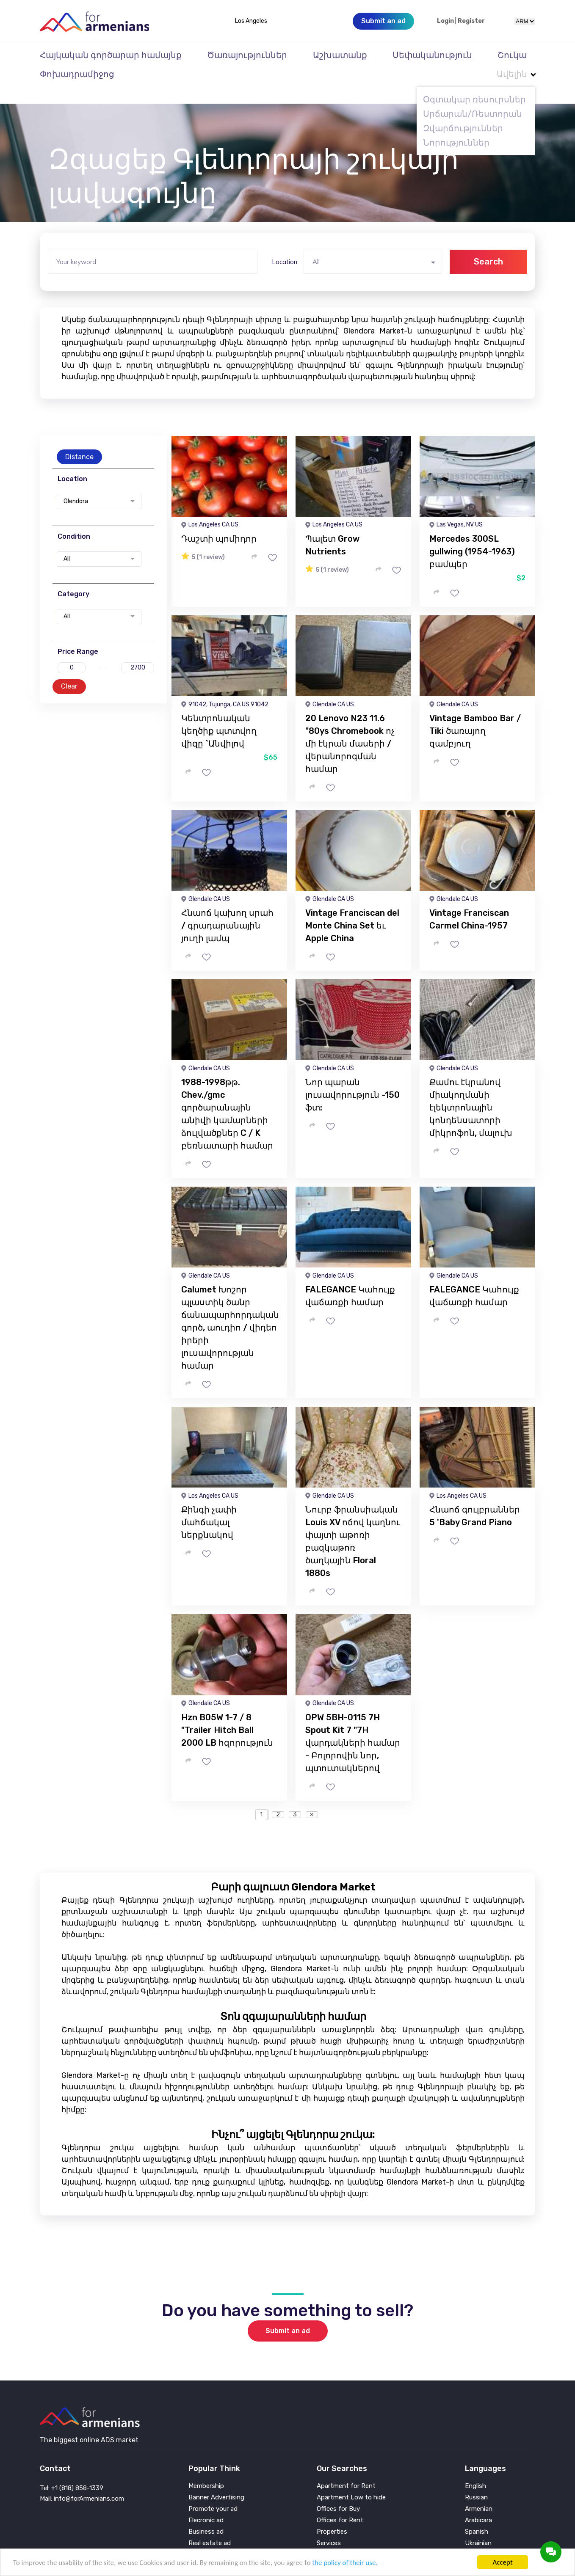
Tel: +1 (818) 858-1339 (71, 2471)
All (67, 542)
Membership (206, 2469)
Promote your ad (213, 2492)
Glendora (76, 485)
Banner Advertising (216, 2480)
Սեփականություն (432, 55)
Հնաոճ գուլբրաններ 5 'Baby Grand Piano (474, 1499)
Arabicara (478, 2503)
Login (445, 21)
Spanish (476, 2515)
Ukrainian (478, 2526)
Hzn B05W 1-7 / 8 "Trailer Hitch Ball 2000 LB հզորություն (227, 1713)
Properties (332, 2515)
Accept (502, 2562)
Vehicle (327, 2538)
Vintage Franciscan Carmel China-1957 (469, 902)
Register (471, 21)
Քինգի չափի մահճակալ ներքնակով (209, 1505)
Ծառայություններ (247, 55)
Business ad (206, 2515)
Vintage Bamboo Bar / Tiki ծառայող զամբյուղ (475, 714)
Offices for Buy (338, 2492)
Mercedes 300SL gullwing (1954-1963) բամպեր (472, 534)
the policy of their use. (344, 2562)
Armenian (478, 2492)
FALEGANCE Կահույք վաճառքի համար (350, 1278)
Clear (69, 669)
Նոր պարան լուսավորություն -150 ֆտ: (352, 1078)
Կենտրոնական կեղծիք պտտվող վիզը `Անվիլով (219, 714)
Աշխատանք (340, 55)
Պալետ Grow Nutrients (332, 528)
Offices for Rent (340, 2503)
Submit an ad (287, 2314)
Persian (476, 2538)
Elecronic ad (206, 2503)
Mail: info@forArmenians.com (82, 2481)
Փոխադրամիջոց (77, 74)
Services (329, 2526)
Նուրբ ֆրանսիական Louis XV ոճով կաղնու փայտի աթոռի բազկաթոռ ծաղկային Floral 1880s (352, 1524)
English (475, 2469)
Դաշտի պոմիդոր (219, 522)
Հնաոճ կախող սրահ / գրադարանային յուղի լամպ (227, 908)
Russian (476, 2480)
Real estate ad (209, 2526)
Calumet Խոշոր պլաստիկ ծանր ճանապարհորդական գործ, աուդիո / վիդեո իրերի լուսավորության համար (230, 1310)
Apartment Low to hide (351, 2480)
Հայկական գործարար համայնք (111, 55)
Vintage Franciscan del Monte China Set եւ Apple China (352, 908)
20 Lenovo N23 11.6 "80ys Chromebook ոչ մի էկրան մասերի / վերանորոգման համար (350, 726)
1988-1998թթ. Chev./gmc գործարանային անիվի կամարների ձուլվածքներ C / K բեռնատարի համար (227, 1097)
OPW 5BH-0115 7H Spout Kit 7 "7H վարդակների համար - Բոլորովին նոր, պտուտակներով (352, 1725)
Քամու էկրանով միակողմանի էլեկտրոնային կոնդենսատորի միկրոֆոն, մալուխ (470, 1090)
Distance (79, 440)
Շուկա (512, 55)
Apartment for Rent (346, 2469)
